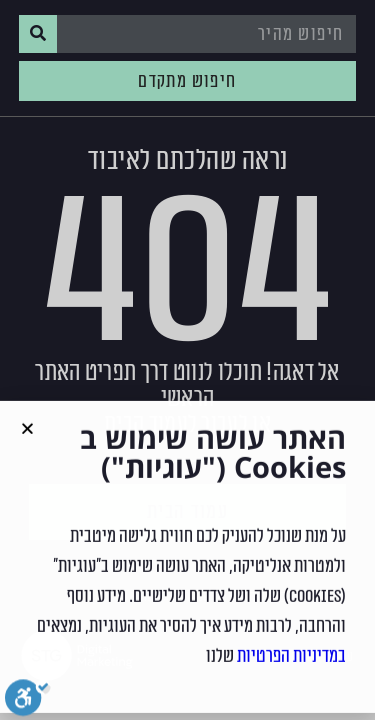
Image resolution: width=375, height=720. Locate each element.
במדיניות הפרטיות (291, 665)
